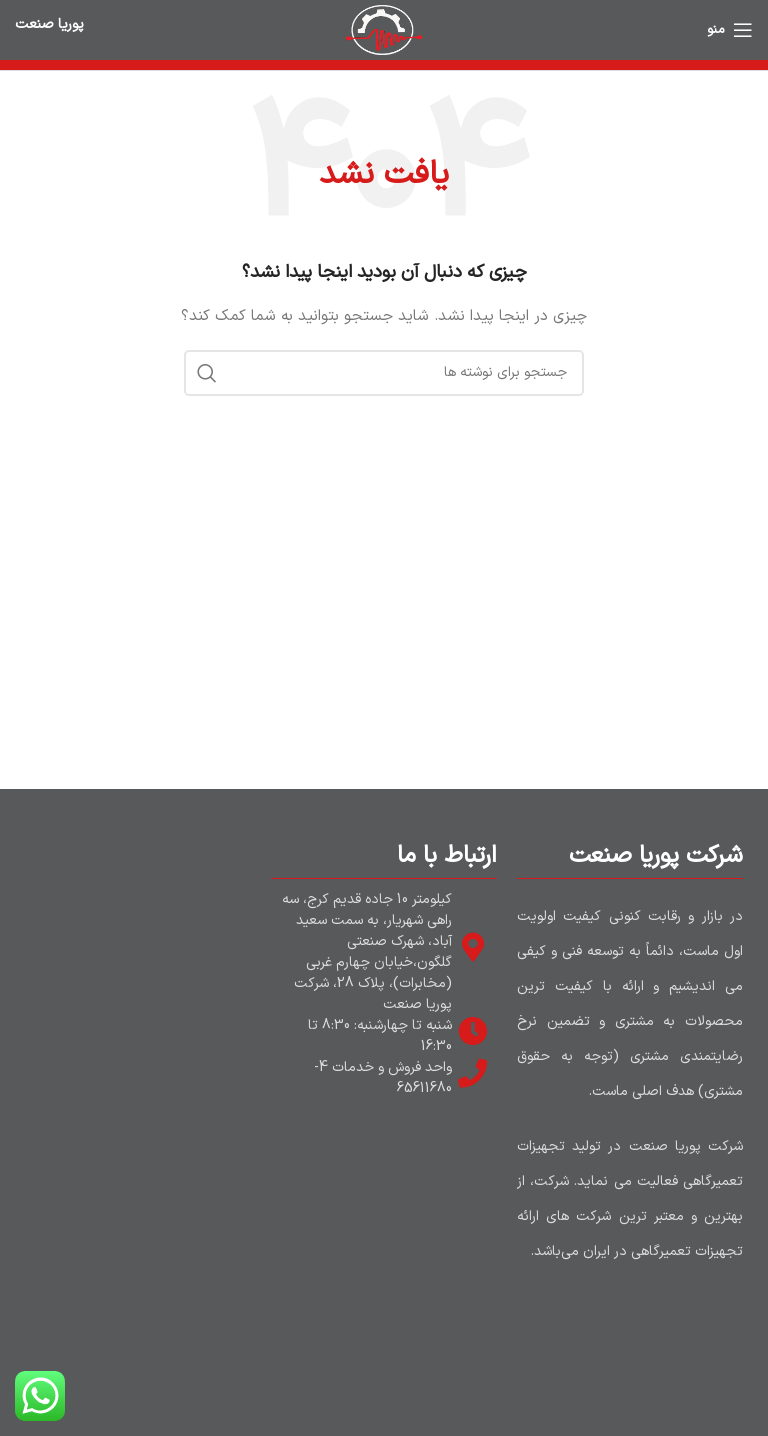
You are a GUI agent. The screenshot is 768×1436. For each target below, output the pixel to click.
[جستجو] (384, 373)
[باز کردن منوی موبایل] (730, 30)
